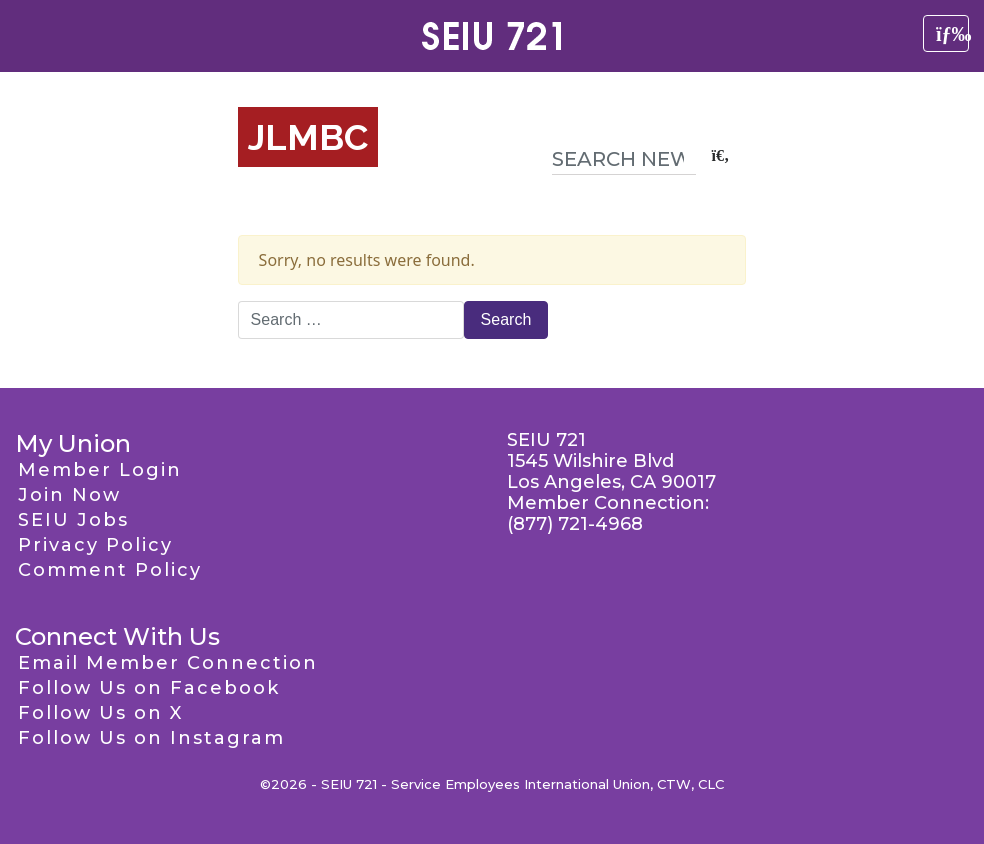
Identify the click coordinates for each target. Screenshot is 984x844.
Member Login (100, 470)
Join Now (69, 495)
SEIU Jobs (73, 520)
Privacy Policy (95, 545)
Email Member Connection (168, 663)
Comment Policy (110, 570)
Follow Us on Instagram (151, 738)
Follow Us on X (100, 713)
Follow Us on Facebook (149, 688)
